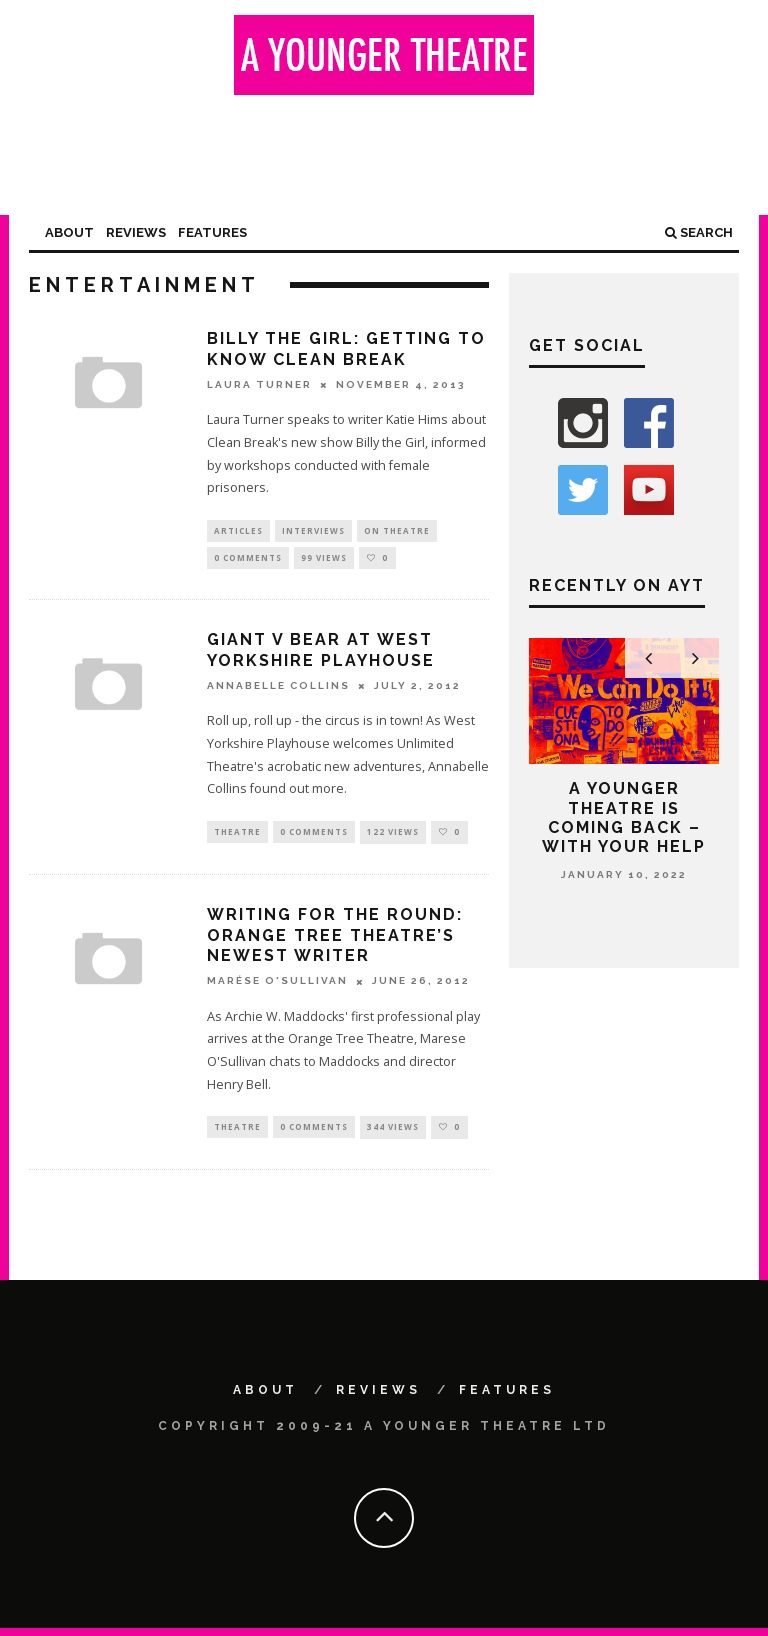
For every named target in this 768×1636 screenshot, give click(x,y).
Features (212, 232)
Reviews (136, 232)
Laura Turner (259, 384)
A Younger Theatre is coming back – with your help (624, 817)
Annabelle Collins (278, 690)
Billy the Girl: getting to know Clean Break (346, 349)
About (69, 232)
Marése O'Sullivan (277, 986)
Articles (238, 531)
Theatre (237, 836)
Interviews (313, 531)
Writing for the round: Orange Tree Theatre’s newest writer (335, 941)
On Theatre (397, 531)
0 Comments (248, 560)
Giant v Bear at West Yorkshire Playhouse (321, 655)
